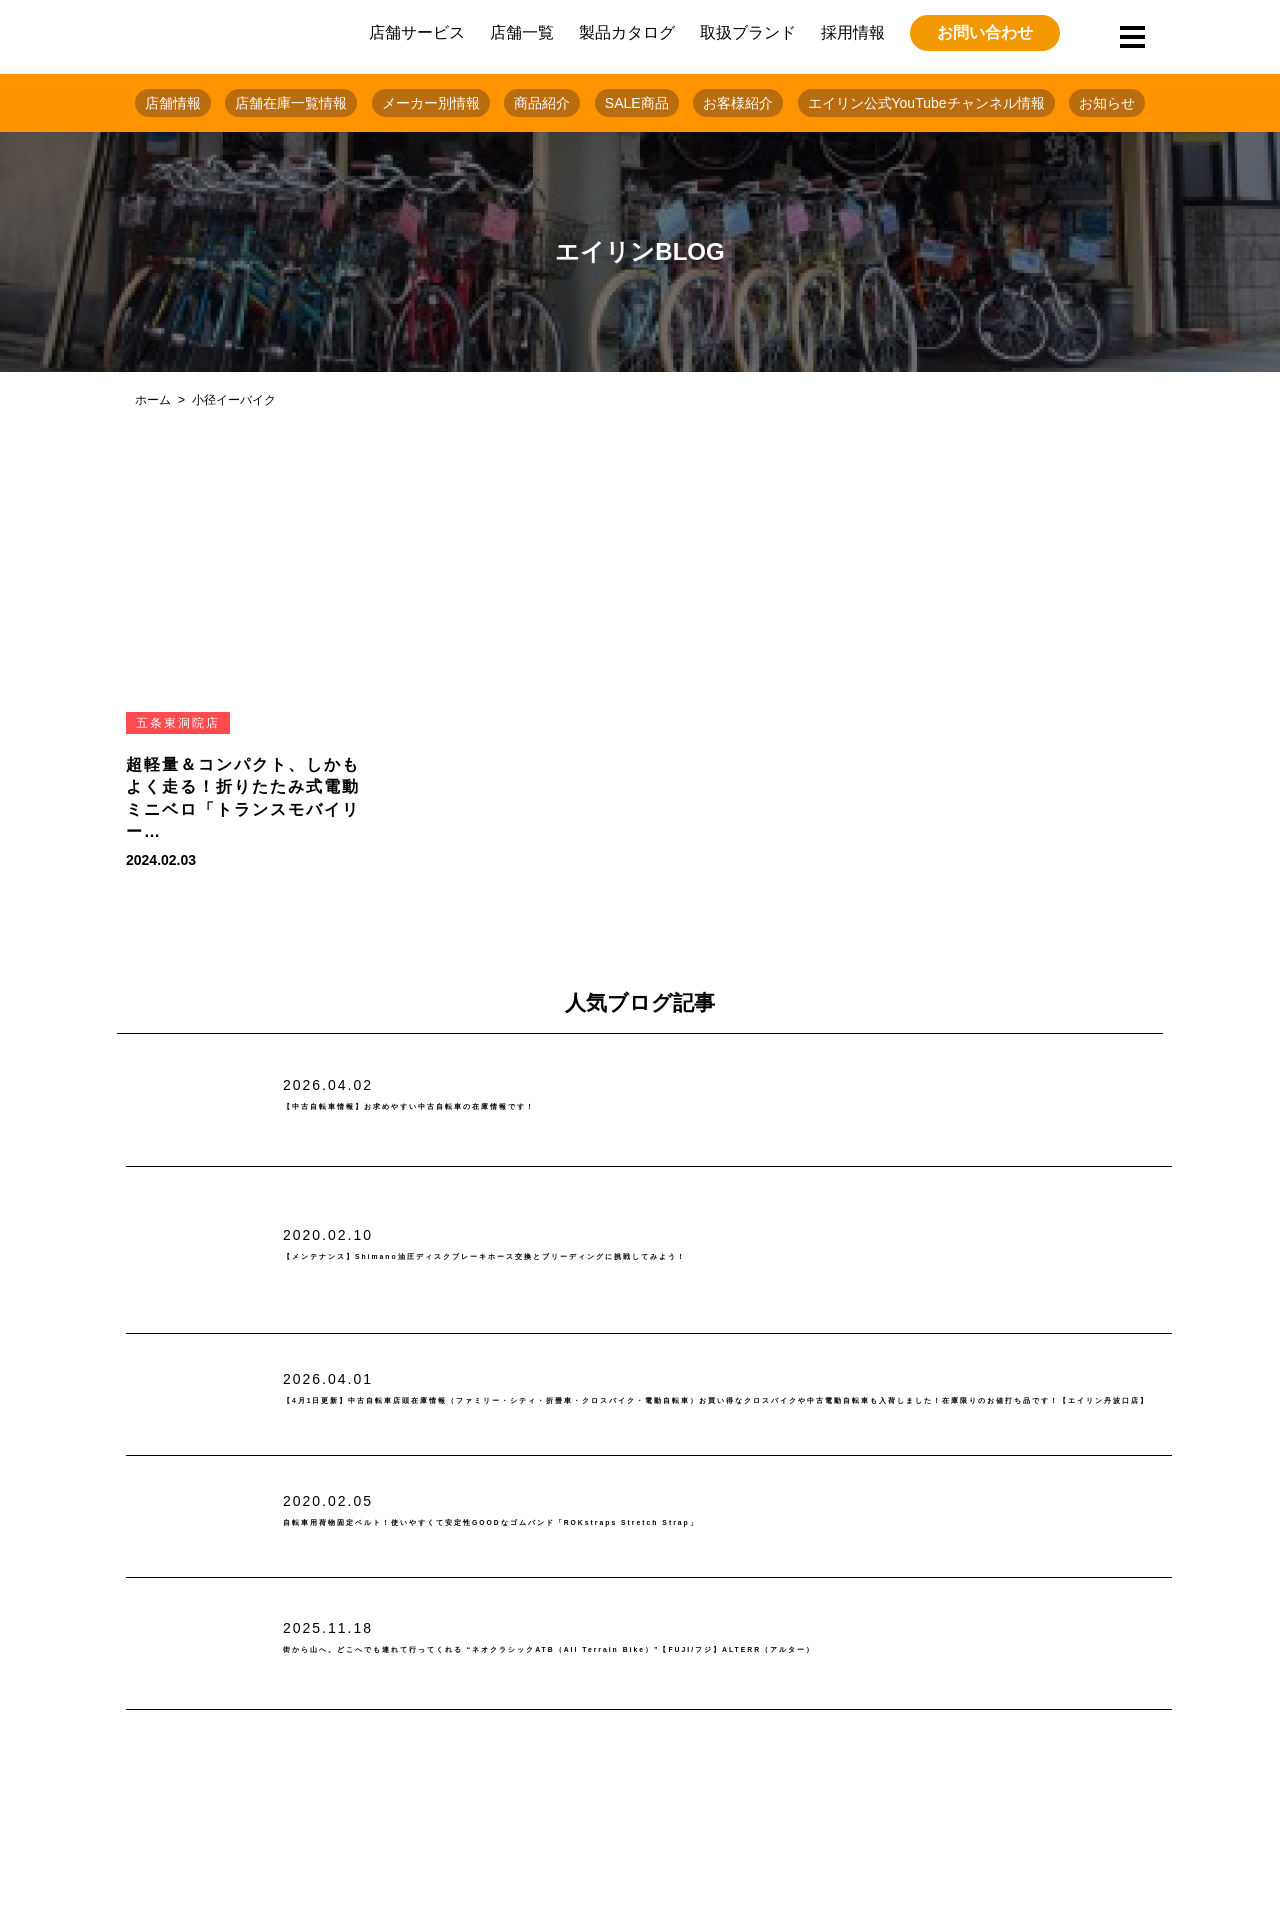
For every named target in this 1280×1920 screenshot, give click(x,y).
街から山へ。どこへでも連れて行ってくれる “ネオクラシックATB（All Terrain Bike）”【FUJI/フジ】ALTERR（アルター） (710, 1650)
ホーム (153, 400)
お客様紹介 (738, 103)
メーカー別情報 (431, 103)
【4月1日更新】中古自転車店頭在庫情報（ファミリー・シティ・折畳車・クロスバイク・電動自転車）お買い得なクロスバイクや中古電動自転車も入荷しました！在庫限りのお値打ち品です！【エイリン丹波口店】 (726, 1401)
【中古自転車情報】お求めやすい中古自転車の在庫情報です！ (535, 1107)
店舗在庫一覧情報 (291, 103)
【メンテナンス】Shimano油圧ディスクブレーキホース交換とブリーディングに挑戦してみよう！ (684, 1257)
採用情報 (853, 32)
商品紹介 (542, 103)
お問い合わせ (985, 32)
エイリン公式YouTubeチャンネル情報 (926, 103)
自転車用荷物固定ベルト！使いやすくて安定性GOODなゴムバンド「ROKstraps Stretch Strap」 (689, 1522)
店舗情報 (173, 103)
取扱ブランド (748, 32)
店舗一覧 (522, 32)
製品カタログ (627, 32)
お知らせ (1107, 103)
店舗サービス (417, 32)
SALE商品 (637, 103)
